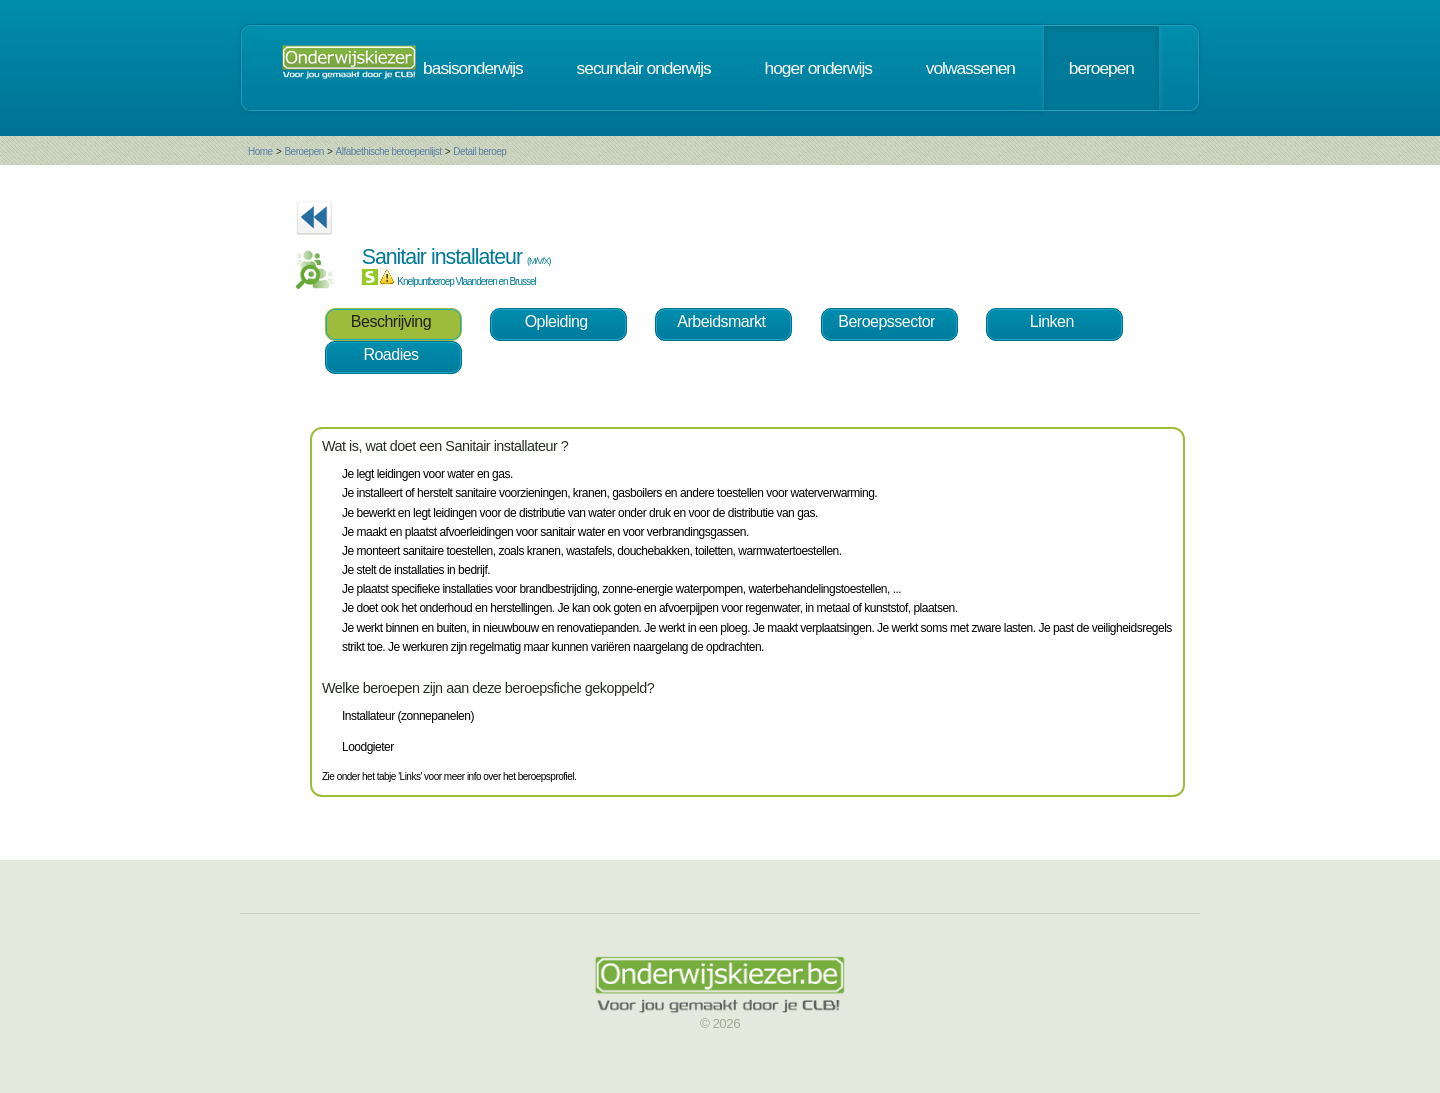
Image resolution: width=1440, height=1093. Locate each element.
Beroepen (303, 151)
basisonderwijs (473, 68)
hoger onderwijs (818, 68)
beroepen (1101, 68)
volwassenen (970, 68)
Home (260, 151)
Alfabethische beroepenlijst (389, 151)
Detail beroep (479, 151)
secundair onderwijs (644, 68)
